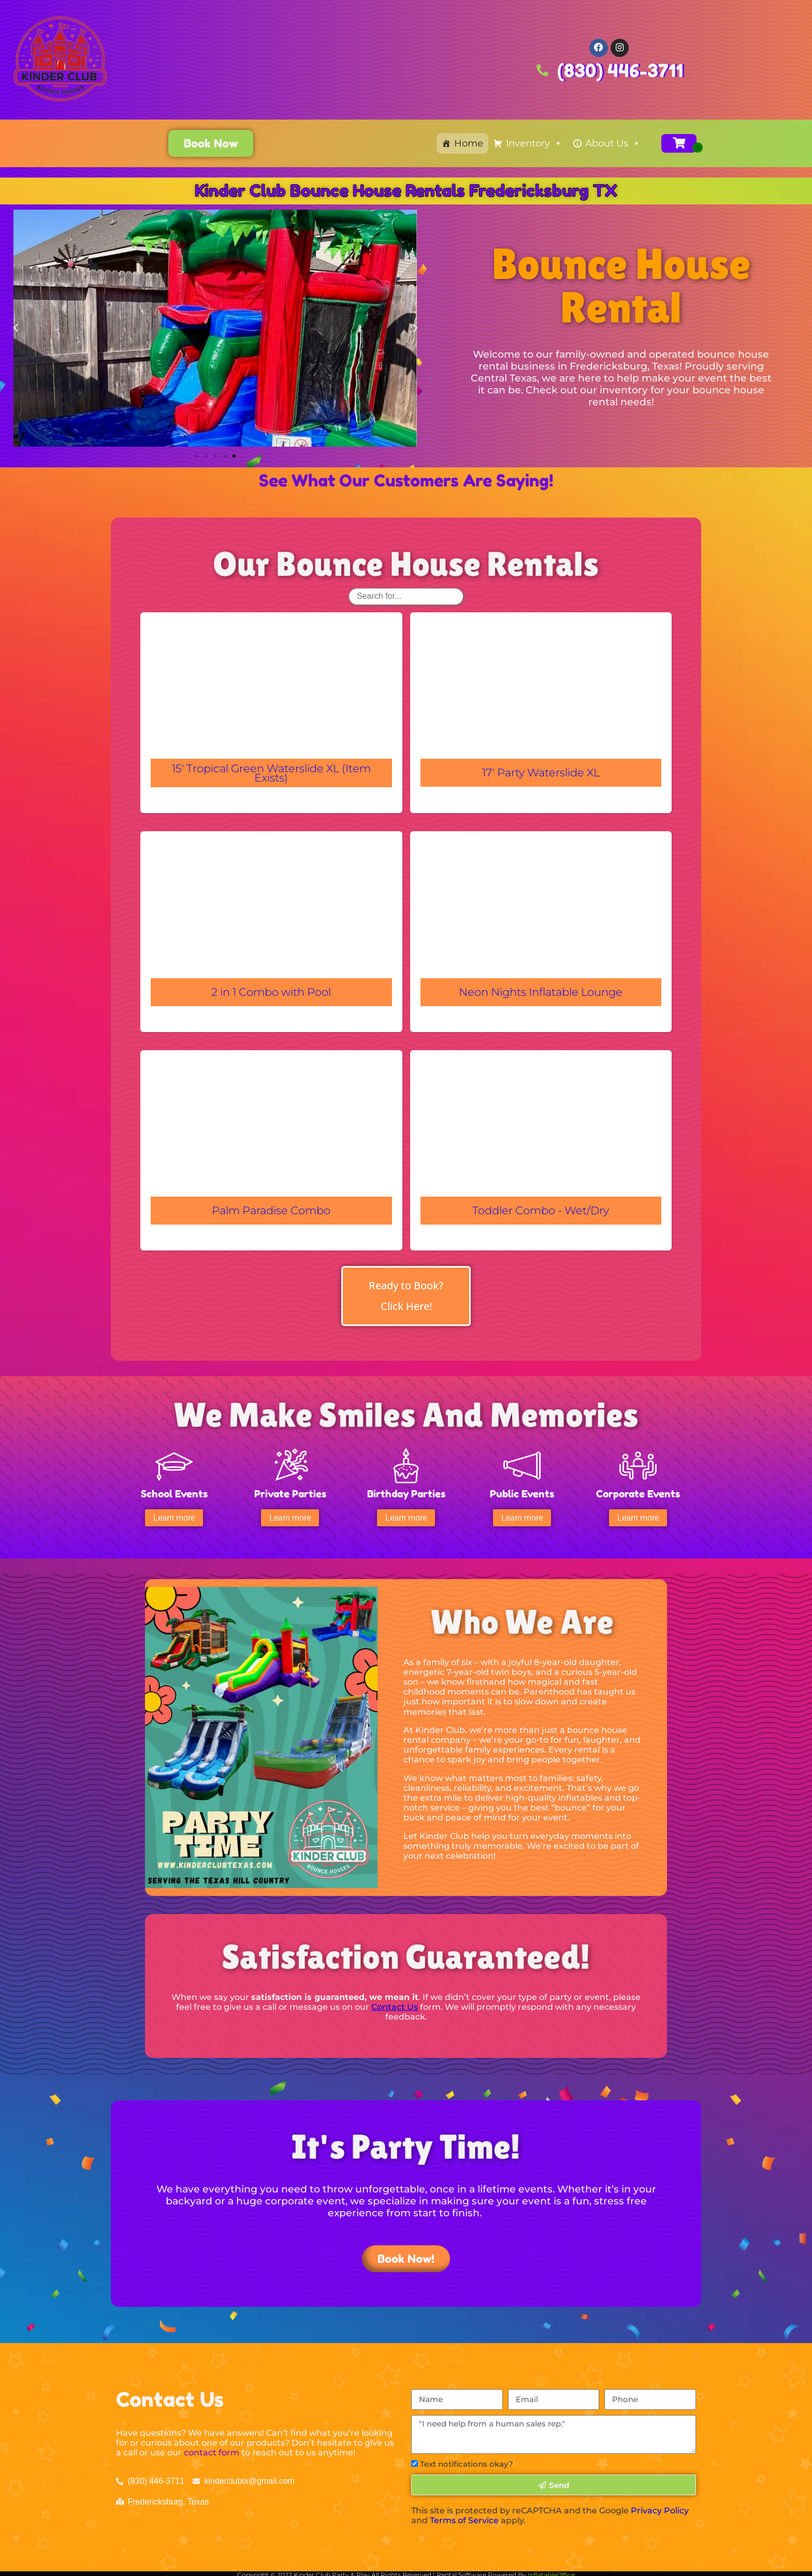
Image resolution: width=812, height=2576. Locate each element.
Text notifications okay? (466, 2461)
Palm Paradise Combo (271, 1210)
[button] (15, 328)
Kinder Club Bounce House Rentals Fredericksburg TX (406, 191)
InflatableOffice (551, 2571)
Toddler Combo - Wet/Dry (540, 1210)
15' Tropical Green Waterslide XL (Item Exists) (271, 773)
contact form (211, 2450)
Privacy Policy (660, 2508)
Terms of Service (464, 2518)
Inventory (534, 143)
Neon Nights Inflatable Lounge (540, 991)
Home (468, 143)
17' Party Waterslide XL (541, 772)
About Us (613, 143)
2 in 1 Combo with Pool (271, 991)
